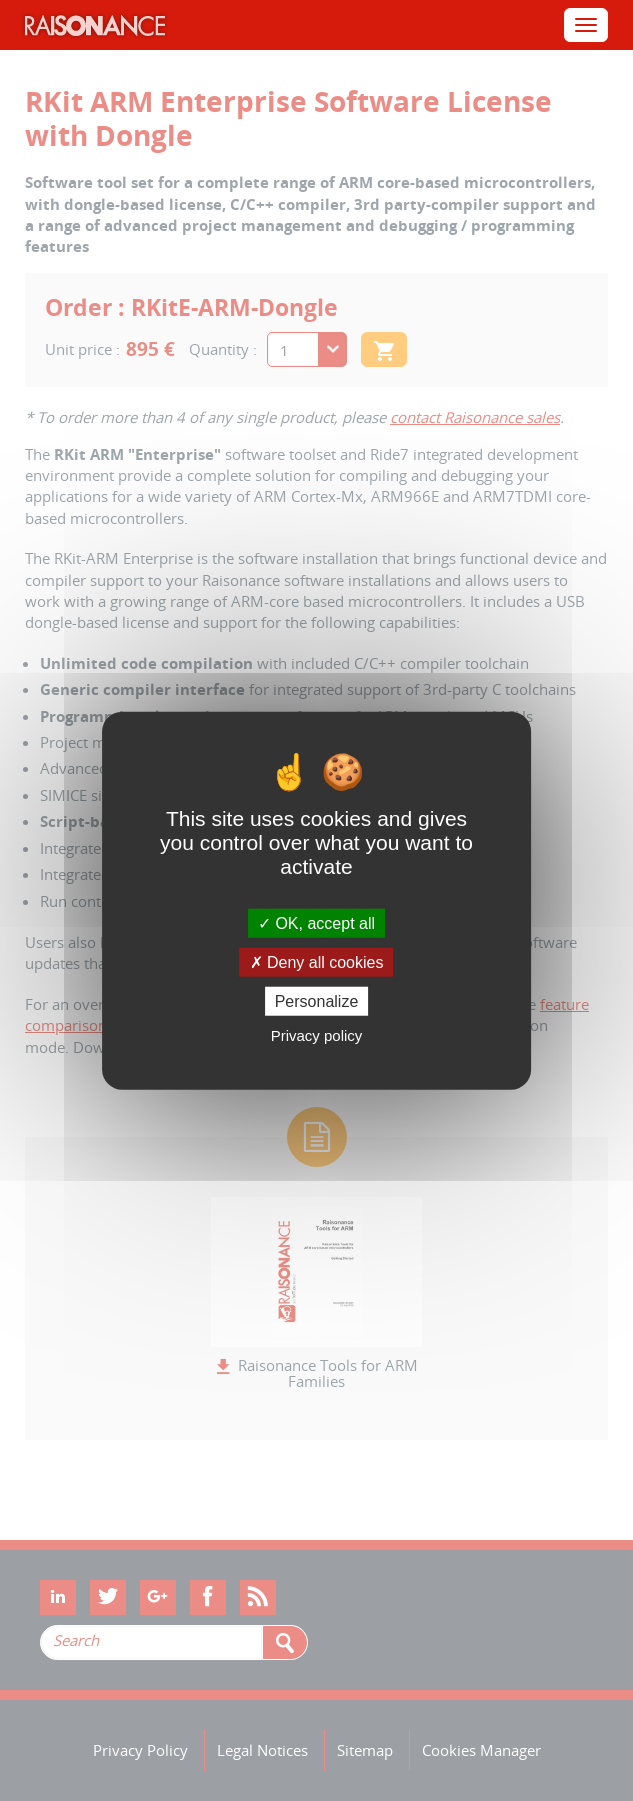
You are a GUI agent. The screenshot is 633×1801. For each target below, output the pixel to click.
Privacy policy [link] (317, 1035)
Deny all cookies (317, 961)
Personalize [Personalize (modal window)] (317, 1001)
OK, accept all (316, 922)
